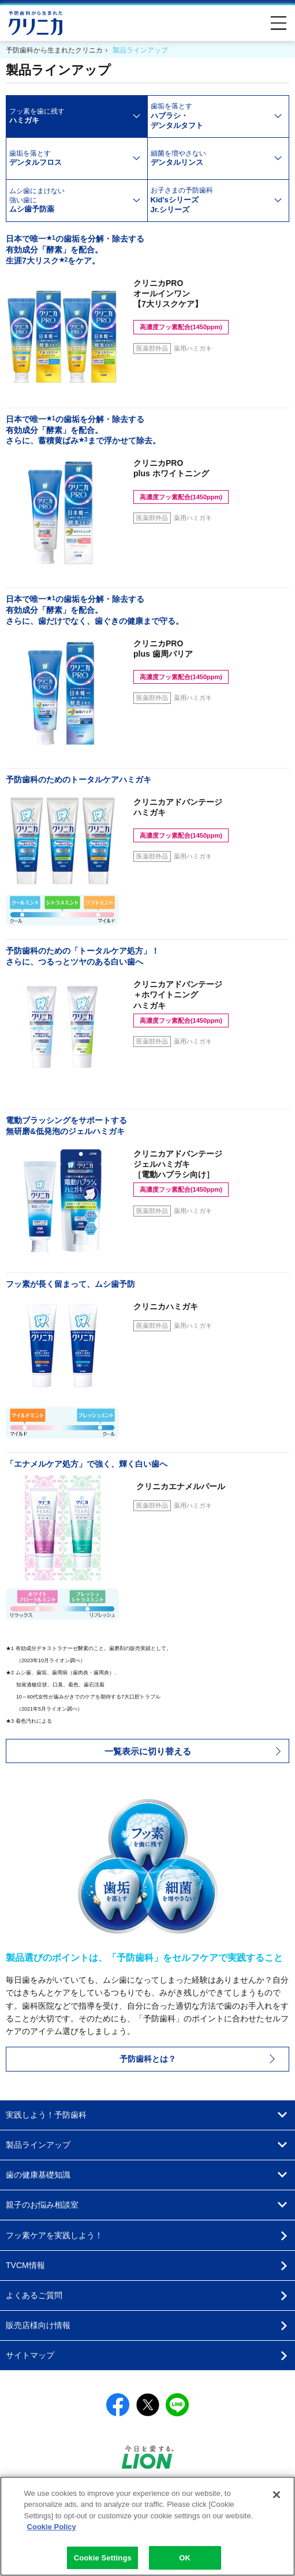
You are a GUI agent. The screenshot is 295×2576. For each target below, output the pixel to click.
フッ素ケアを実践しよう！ (54, 2235)
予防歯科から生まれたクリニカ (35, 23)
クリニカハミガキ (165, 1306)
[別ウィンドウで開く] (148, 2464)
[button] (147, 1751)
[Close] (276, 2501)
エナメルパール (179, 1486)
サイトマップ (30, 2355)
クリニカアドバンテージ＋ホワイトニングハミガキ (181, 1003)
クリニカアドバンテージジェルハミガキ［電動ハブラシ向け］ (181, 1173)
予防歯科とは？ (148, 2058)
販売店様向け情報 (38, 2325)
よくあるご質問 (34, 2295)
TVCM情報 (25, 2265)
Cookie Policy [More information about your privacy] (51, 2533)
